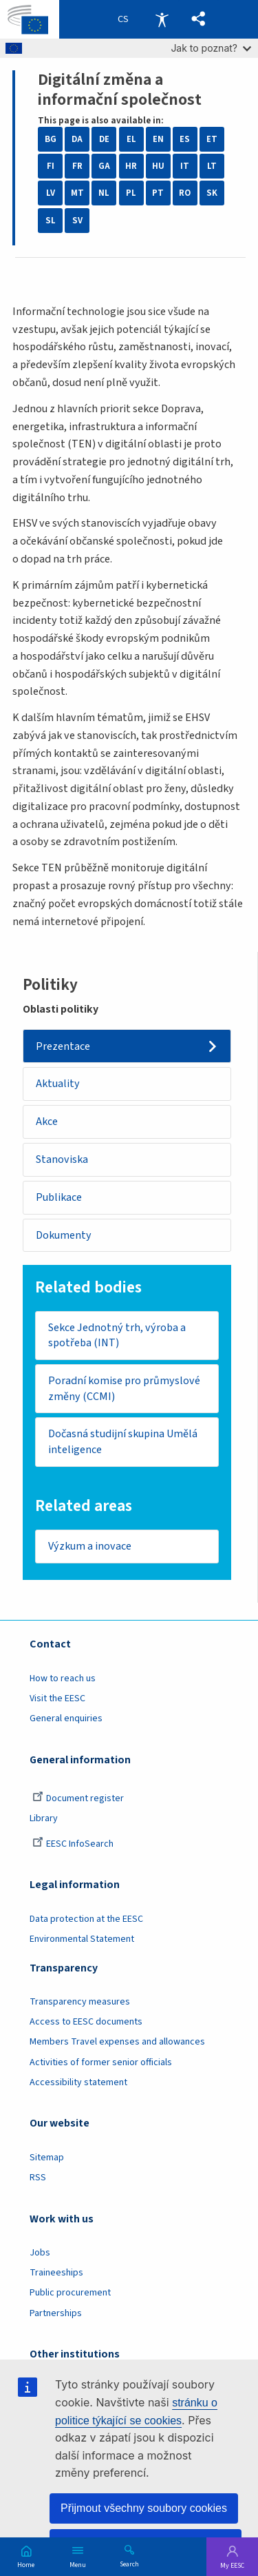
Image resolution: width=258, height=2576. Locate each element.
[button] (198, 19)
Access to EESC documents (86, 2022)
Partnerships (56, 2313)
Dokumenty (64, 1235)
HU (158, 166)
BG (50, 139)
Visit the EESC (57, 1698)
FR (77, 166)
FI (50, 166)
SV (77, 220)
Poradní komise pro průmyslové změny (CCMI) (124, 1388)
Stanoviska (62, 1159)
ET (211, 139)
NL (103, 193)
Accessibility (161, 19)
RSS (38, 2177)
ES (185, 139)
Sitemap (47, 2157)
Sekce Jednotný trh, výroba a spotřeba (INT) (117, 1335)
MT (77, 193)
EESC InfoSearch (73, 1844)
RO (185, 193)
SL (50, 220)
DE (104, 139)
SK (211, 193)
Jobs (40, 2253)
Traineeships (56, 2273)
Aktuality (58, 1083)
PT (158, 193)
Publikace (59, 1197)
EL (131, 139)
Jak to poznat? (211, 48)
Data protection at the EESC (86, 1919)
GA (104, 166)
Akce (47, 1121)
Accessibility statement (78, 2082)
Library (44, 1818)
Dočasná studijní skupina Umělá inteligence (122, 1441)
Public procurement (70, 2293)
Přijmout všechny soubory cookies (144, 2508)
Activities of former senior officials (101, 2062)
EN (158, 139)
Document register (78, 1798)
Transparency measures (80, 2002)
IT (184, 166)
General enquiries (66, 1718)
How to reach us (63, 1678)
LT (212, 166)
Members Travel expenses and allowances (117, 2042)
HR (131, 166)
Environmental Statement (82, 1939)
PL (131, 193)
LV (50, 193)
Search (129, 2563)
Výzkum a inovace (89, 1546)
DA (77, 139)
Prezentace (63, 1046)
